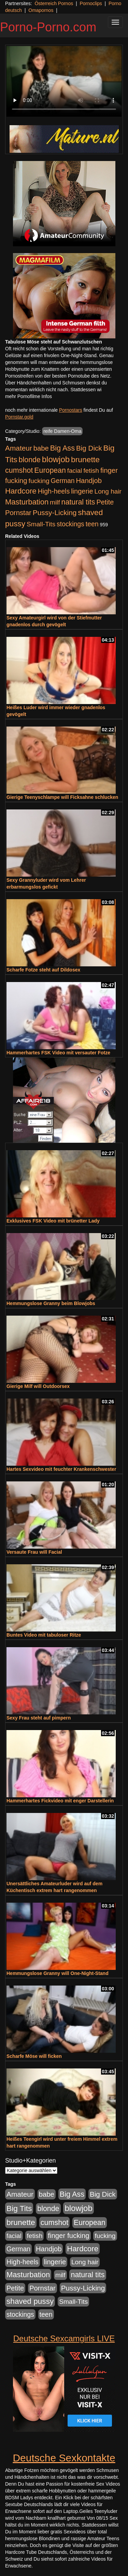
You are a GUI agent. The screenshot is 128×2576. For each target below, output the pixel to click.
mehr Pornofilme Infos (28, 396)
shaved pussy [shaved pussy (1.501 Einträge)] (30, 2301)
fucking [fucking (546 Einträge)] (39, 480)
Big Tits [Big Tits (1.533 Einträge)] (19, 2208)
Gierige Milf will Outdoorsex (38, 1386)
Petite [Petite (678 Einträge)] (105, 502)
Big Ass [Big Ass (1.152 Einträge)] (62, 448)
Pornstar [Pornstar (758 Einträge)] (18, 512)
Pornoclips (91, 3)
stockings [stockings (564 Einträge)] (70, 524)
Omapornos (40, 10)
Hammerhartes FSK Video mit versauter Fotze (58, 1052)
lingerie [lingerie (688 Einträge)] (82, 491)
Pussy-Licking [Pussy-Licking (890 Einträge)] (55, 512)
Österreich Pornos (53, 3)
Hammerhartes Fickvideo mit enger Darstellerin (60, 1800)
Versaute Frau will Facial (34, 1552)
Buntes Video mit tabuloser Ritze (43, 1635)
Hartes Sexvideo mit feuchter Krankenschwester (61, 1469)
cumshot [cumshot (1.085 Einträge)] (19, 470)
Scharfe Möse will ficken (34, 2056)
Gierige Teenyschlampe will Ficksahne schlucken (62, 797)
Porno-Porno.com (48, 27)
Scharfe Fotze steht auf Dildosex (43, 969)
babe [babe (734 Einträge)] (41, 448)
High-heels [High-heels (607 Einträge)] (54, 491)
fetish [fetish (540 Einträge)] (91, 470)
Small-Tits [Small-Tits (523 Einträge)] (41, 524)
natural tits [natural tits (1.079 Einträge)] (78, 502)
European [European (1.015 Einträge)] (50, 470)
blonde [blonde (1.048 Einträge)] (30, 460)
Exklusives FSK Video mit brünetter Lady (53, 1221)
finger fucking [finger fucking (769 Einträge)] (68, 2235)
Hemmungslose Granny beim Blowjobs (50, 1303)
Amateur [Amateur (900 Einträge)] (18, 448)
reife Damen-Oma (62, 431)
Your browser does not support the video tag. (64, 81)
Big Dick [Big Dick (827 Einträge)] (89, 448)
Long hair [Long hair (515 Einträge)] (108, 491)
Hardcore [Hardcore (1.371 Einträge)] (21, 491)
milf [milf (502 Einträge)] (55, 502)
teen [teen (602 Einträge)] (92, 524)
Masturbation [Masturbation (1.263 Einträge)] (26, 502)
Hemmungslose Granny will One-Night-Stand (57, 1973)
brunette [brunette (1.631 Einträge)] (85, 459)
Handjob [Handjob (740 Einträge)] (89, 480)
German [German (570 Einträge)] (63, 480)
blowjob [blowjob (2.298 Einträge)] (56, 459)
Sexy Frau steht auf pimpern (38, 1718)
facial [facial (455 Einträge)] (74, 470)
